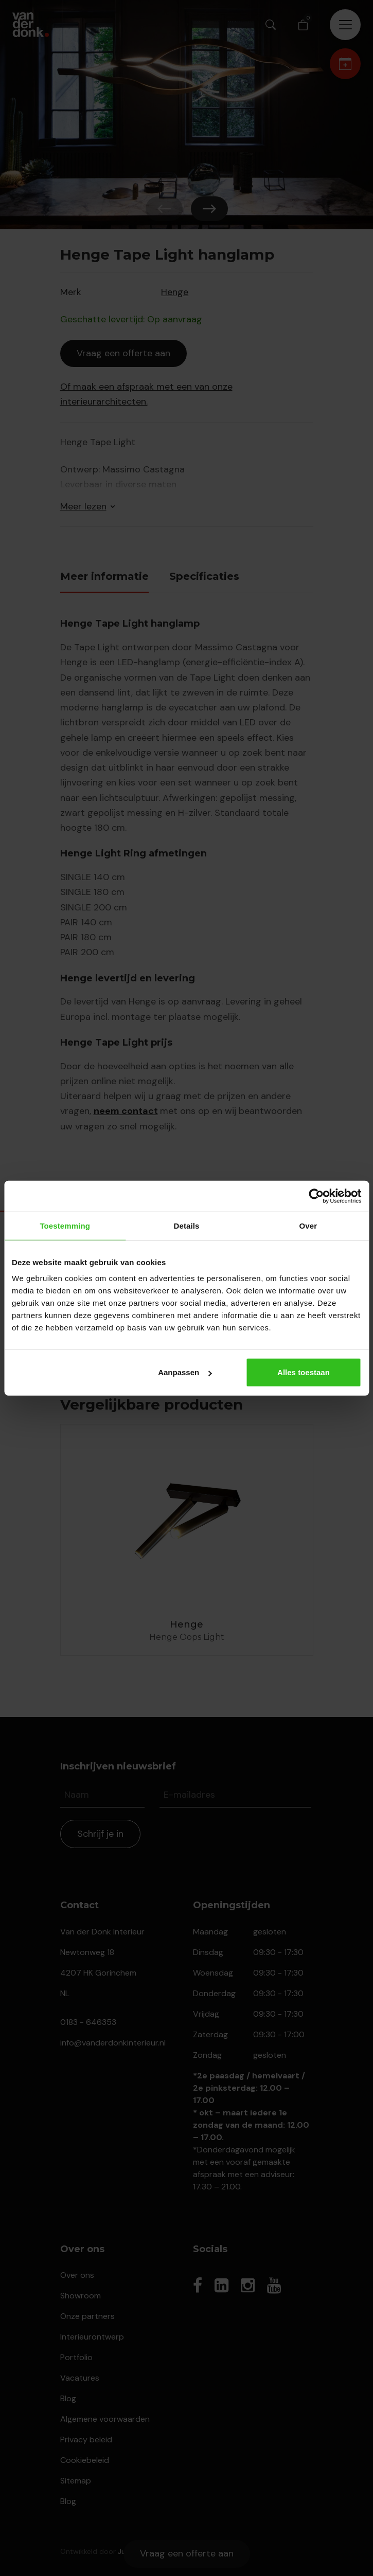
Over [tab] (308, 1225)
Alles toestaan (303, 1372)
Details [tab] (187, 1225)
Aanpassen (184, 1372)
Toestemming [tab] (65, 1225)
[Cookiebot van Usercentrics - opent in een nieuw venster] (316, 1195)
